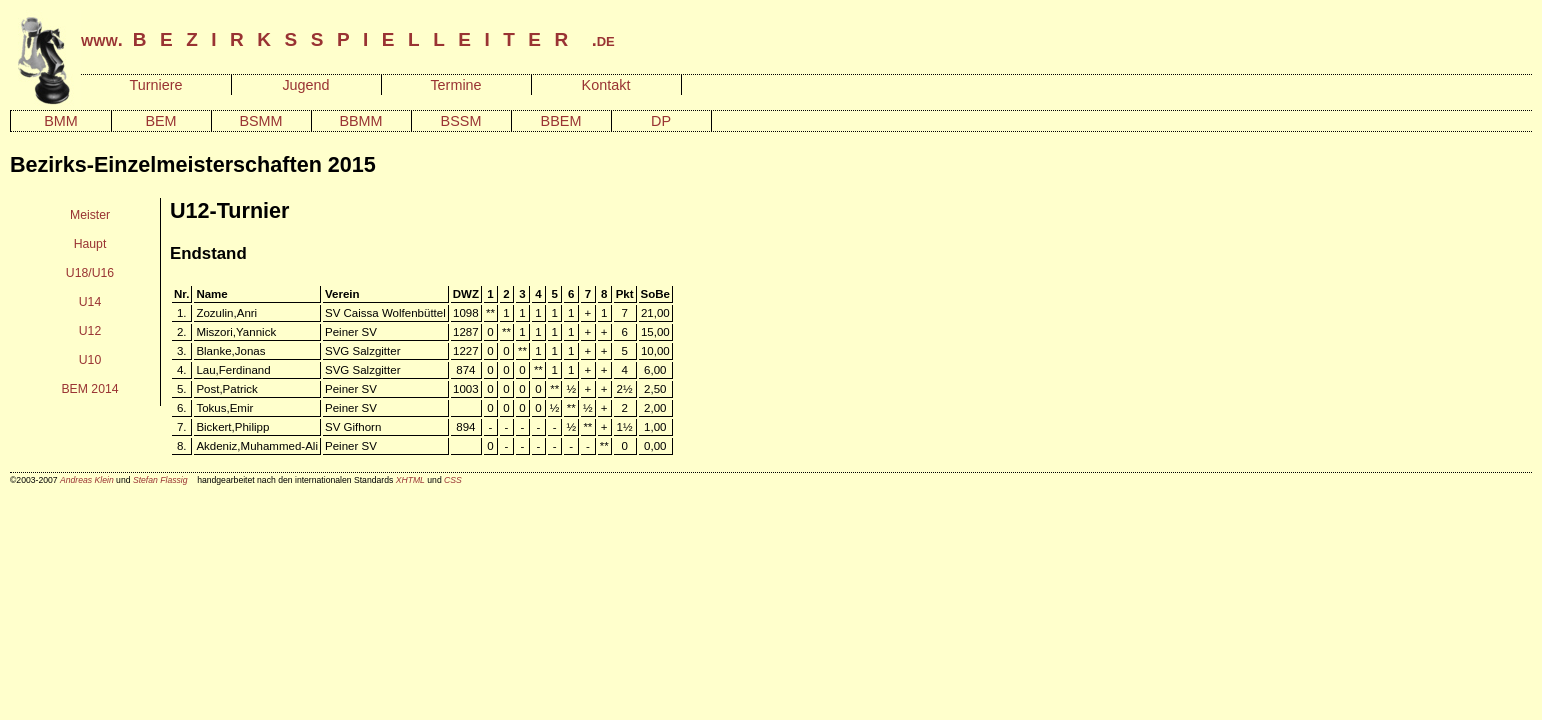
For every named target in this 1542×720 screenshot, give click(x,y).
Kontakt (606, 85)
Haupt (90, 244)
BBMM (360, 121)
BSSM (461, 121)
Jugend (305, 85)
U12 (90, 331)
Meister (90, 215)
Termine (455, 85)
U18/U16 (90, 273)
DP (661, 121)
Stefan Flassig (160, 480)
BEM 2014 (89, 389)
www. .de (348, 40)
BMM (61, 121)
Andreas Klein (87, 480)
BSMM (260, 121)
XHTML (410, 480)
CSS (453, 480)
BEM (160, 121)
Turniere (155, 85)
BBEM (561, 121)
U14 (90, 302)
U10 (90, 360)
